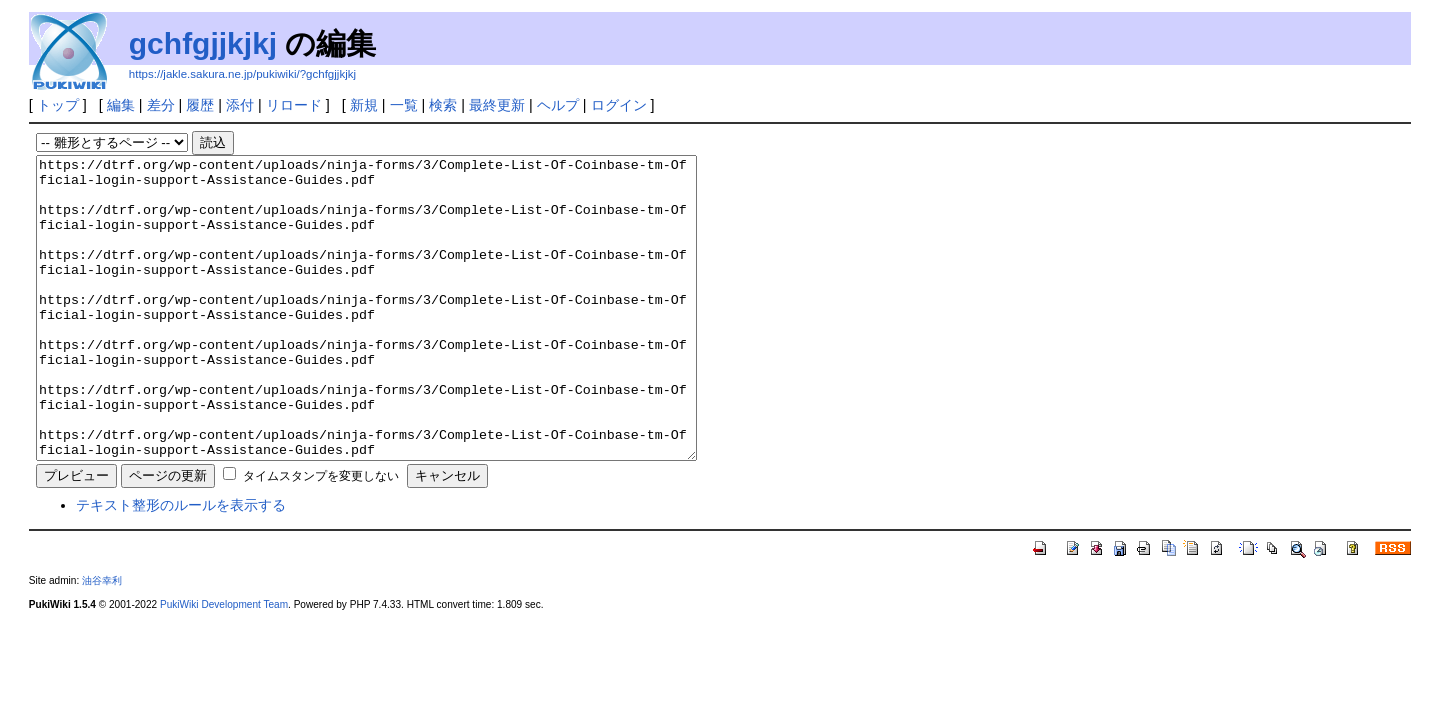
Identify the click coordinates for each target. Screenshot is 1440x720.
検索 (443, 105)
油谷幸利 (102, 640)
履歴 (200, 105)
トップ (58, 105)
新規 (364, 105)
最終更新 (497, 105)
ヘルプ (558, 105)
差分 (161, 105)
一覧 (404, 105)
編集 (121, 105)
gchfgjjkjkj (203, 43)
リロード (294, 105)
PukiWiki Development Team (224, 664)
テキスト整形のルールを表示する (181, 565)
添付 (240, 105)
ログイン (619, 105)
